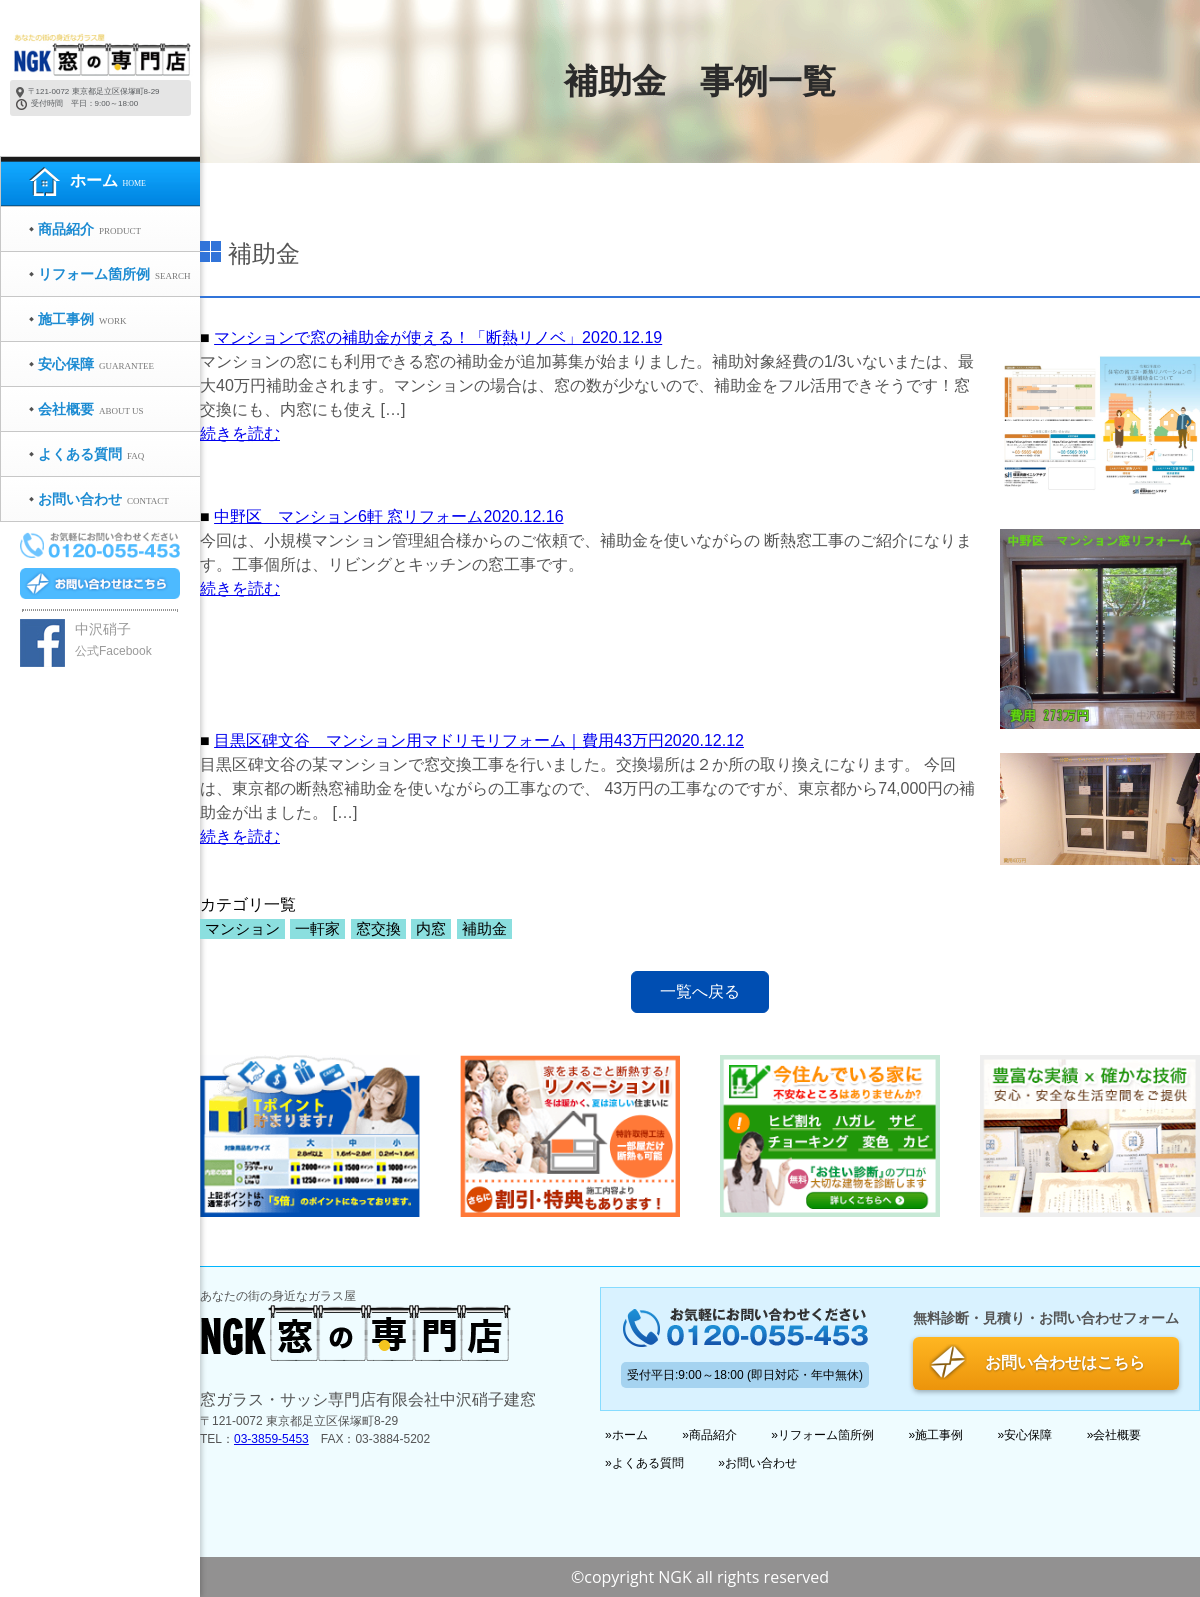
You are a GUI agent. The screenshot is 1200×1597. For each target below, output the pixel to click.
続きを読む (240, 433)
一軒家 (317, 929)
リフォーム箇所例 (826, 1435)
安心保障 (1028, 1435)
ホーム (630, 1435)
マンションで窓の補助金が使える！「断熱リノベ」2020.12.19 (438, 337)
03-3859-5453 (271, 1439)
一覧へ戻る (700, 991)
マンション (242, 929)
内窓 (431, 929)
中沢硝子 (103, 629)
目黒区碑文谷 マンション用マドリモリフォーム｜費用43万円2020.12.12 (479, 740)
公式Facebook (113, 651)
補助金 (484, 929)
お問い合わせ (761, 1463)
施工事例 (939, 1435)
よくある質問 (648, 1463)
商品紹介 (713, 1435)
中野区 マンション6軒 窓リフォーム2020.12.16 (388, 516)
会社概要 (1117, 1435)
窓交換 (378, 929)
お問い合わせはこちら (1065, 1362)
